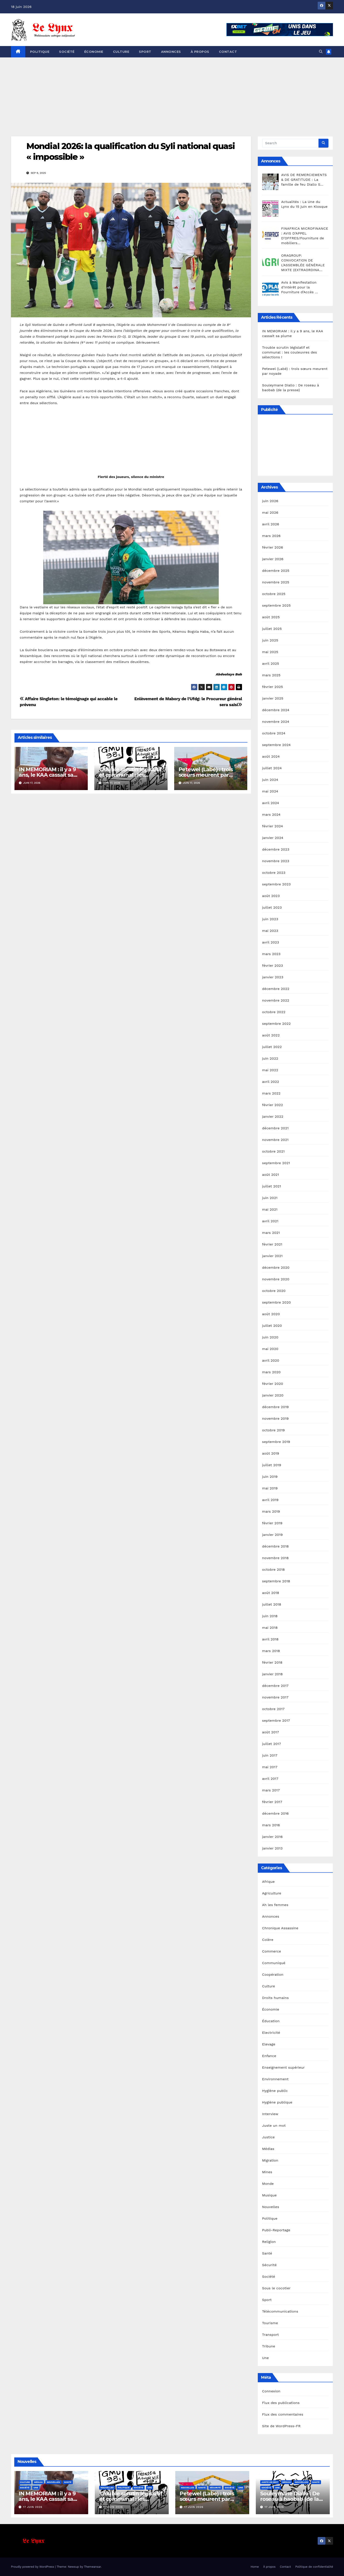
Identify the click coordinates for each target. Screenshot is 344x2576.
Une (265, 2358)
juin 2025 (270, 640)
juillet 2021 (271, 1186)
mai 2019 (270, 1488)
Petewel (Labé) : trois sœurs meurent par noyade (206, 774)
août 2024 (271, 756)
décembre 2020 (276, 1267)
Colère (267, 1940)
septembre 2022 (276, 1024)
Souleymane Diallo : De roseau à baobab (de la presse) (290, 2499)
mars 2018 (271, 1651)
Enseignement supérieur (283, 2067)
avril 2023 (270, 942)
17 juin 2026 (32, 2506)
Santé (267, 2253)
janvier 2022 (272, 1116)
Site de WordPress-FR (281, 2426)
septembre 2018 (276, 1581)
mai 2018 (270, 1628)
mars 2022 (271, 1093)
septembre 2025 (276, 605)
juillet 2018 (271, 1604)
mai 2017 (270, 1767)
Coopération (272, 1974)
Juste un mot (274, 2125)
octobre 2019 (273, 1430)
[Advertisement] (172, 90)
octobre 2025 (273, 594)
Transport (270, 2335)
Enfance (269, 2056)
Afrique (268, 1882)
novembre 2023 (275, 861)
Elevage (268, 2044)
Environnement (275, 2079)
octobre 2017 (273, 1709)
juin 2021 (270, 1198)
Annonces (171, 52)
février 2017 (272, 1802)
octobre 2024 (273, 733)
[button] (320, 52)
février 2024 (272, 826)
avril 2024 (270, 803)
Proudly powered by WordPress (33, 2566)
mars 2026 (271, 536)
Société (67, 52)
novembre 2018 (275, 1558)
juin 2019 (270, 1477)
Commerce (271, 1951)
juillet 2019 (271, 1465)
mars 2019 (271, 1511)
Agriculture (271, 1893)
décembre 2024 (275, 710)
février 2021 (272, 1244)
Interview (270, 2114)
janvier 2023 (272, 977)
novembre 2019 (275, 1418)
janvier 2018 (272, 1674)
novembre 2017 (275, 1697)
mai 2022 (270, 1070)
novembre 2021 (275, 1140)
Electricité (271, 2033)
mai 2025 (270, 652)
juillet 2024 (272, 768)
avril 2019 (270, 1500)
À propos (200, 52)
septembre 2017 (276, 1720)
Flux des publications (281, 2403)
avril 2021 (270, 1221)
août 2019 (270, 1453)
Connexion (271, 2391)
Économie (93, 52)
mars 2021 (271, 1233)
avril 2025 (270, 663)
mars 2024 (271, 814)
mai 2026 (270, 512)
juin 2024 (270, 780)
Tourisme (270, 2323)
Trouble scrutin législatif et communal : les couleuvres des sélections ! (289, 352)
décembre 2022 (275, 989)
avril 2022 (270, 1082)
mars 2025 (271, 675)
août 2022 (271, 1035)
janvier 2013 (272, 1848)
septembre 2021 (276, 1163)
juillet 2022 (272, 1047)
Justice (268, 2137)
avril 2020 (270, 1360)
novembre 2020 (275, 1279)
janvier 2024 (272, 838)
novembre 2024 (275, 722)
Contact (228, 52)
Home (255, 2566)
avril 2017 (270, 1779)
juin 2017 (270, 1755)
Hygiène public (275, 2091)
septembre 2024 (276, 745)
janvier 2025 (272, 698)
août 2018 (270, 1593)
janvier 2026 (272, 559)
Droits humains (275, 1998)
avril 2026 (270, 524)
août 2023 (271, 896)
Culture (121, 52)
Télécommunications (280, 2311)
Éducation (271, 2021)
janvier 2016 (272, 1837)
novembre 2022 (275, 1000)
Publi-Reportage (276, 2230)
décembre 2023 (275, 849)
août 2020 (271, 1314)
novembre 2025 (275, 582)
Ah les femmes (275, 1905)
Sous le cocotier (276, 2288)
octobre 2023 (273, 873)
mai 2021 (270, 1209)
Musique (269, 2195)
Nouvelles (270, 2207)
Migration (270, 2160)
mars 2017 (271, 1790)
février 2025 (272, 687)
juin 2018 (270, 1616)
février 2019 (272, 1523)
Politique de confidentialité (314, 2566)
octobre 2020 (274, 1291)
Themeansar (92, 2566)
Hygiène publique (277, 2102)
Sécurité (269, 2265)
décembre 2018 (275, 1546)
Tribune (268, 2346)
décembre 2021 (275, 1128)
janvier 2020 (272, 1395)
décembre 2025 (275, 570)
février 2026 (272, 547)
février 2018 (272, 1662)
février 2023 (272, 965)
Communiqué (273, 1963)
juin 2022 (270, 1058)
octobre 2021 (273, 1151)
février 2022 (272, 1105)
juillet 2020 (272, 1326)
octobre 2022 (273, 1012)
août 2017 (270, 1732)
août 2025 (271, 617)
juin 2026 (270, 501)
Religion (269, 2242)
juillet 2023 (272, 907)
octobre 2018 (273, 1569)
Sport (145, 52)
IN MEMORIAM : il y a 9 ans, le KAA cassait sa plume (47, 774)
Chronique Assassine (280, 1928)
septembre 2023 (276, 884)
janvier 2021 (272, 1256)
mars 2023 (271, 954)
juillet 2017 (271, 1744)
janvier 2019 (272, 1535)
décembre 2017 (275, 1686)
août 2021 (270, 1175)
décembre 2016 (275, 1813)
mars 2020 (271, 1372)
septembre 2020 (276, 1302)
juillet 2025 (272, 629)
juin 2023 (270, 919)
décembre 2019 (275, 1407)
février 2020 (272, 1384)
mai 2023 (270, 931)
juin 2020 (270, 1337)
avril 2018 (270, 1639)
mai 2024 (270, 791)
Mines (267, 2172)
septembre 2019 (276, 1442)
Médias (268, 2149)
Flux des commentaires (282, 2414)
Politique (40, 52)
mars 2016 (271, 1825)
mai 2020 (270, 1349)
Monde (268, 2184)
